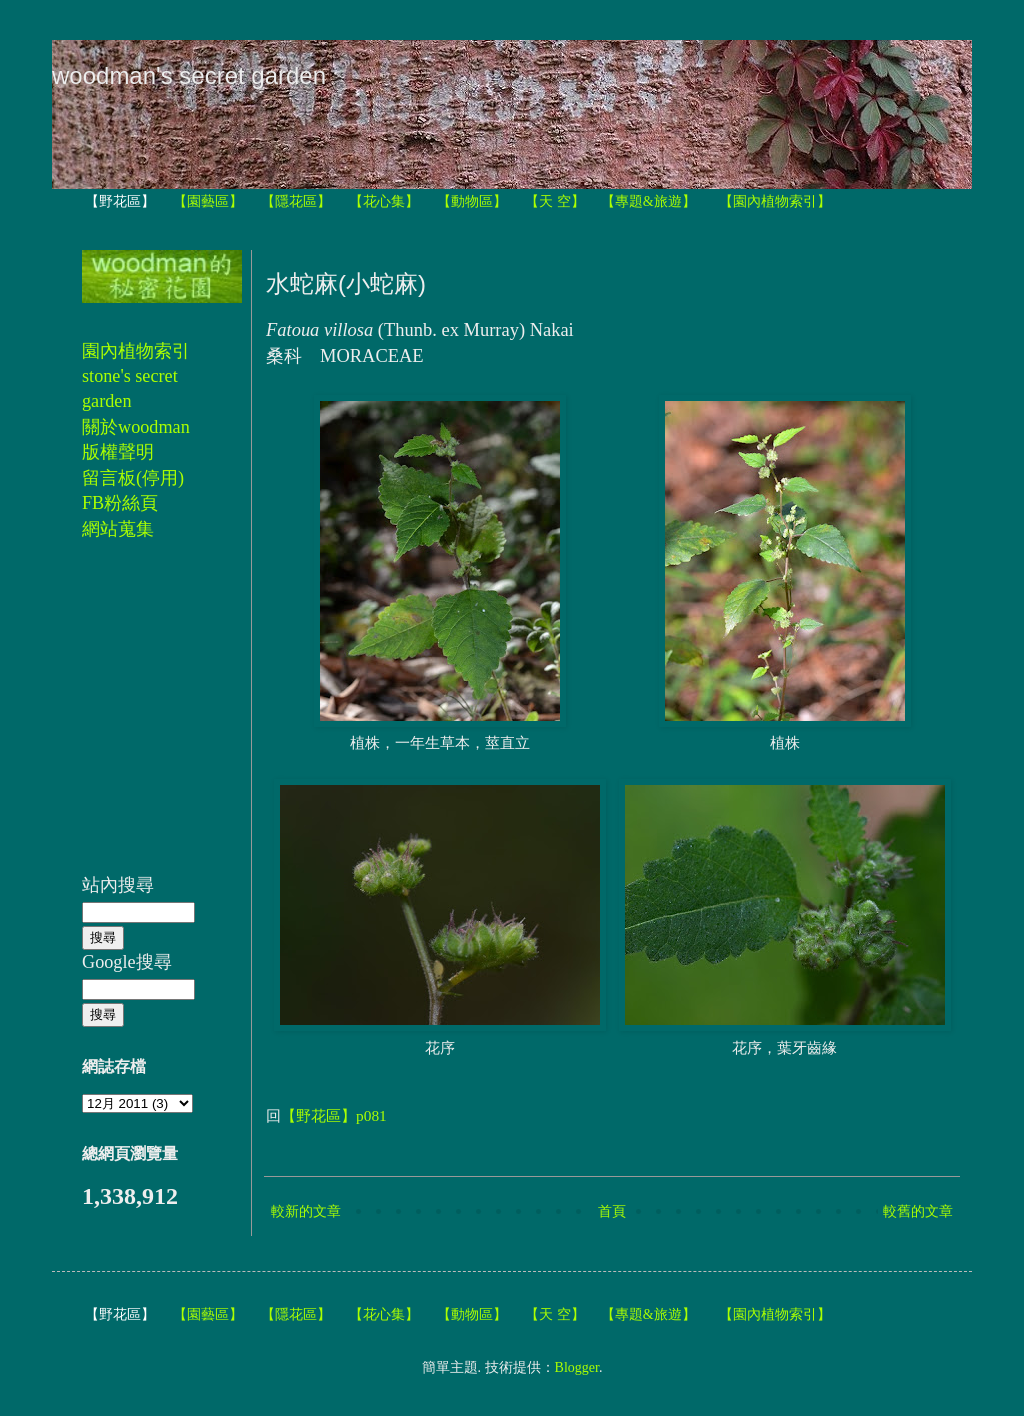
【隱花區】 (296, 201)
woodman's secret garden (189, 75)
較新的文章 (306, 1211)
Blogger (577, 1367)
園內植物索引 (136, 351)
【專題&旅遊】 (648, 201)
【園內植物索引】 (775, 201)
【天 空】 (555, 201)
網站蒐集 (118, 529)
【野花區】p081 (334, 1115)
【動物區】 (472, 201)
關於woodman (136, 427)
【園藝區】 (208, 201)
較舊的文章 (918, 1211)
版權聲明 (118, 452)
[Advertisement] (142, 718)
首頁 (612, 1211)
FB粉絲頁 (120, 503)
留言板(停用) (133, 478)
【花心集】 (384, 201)
